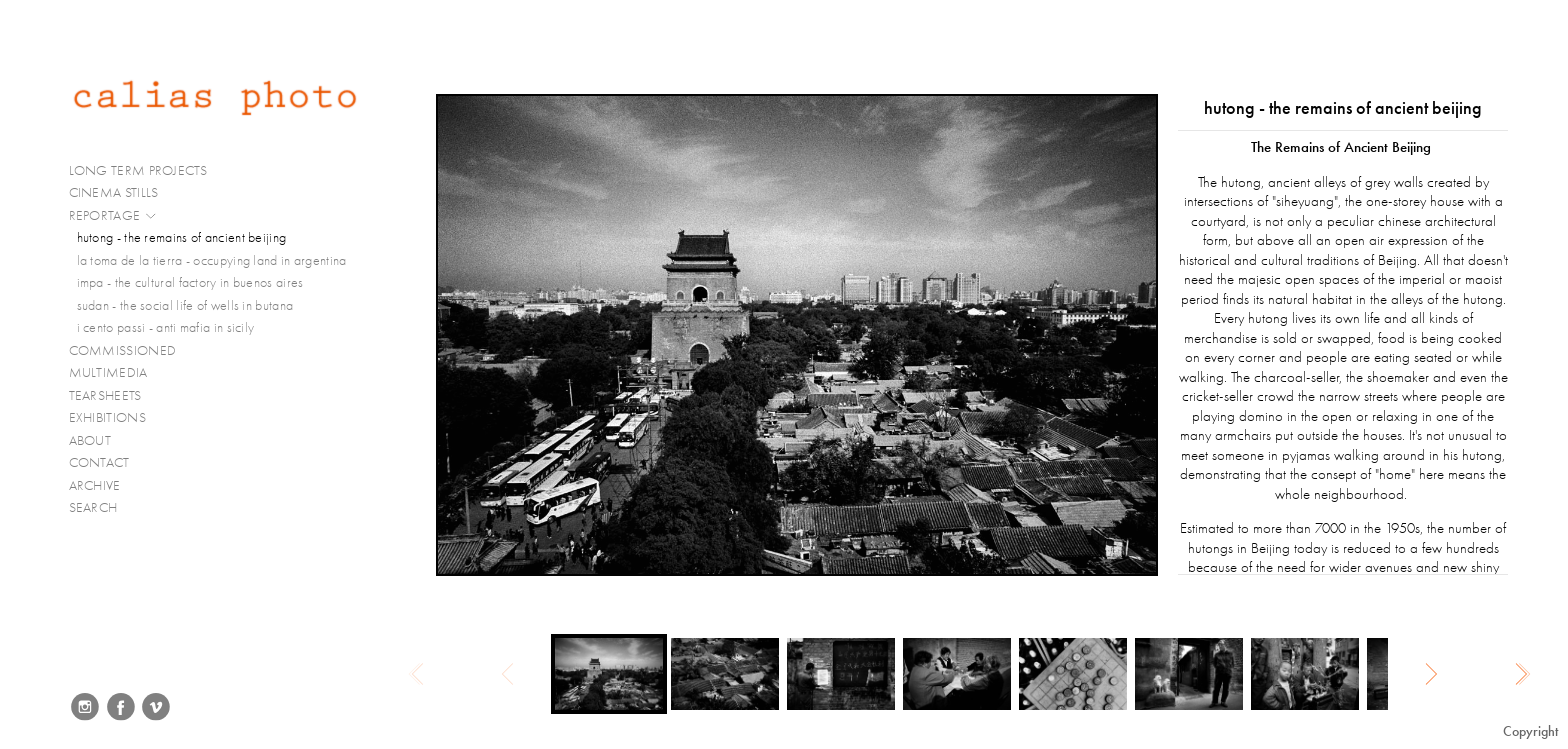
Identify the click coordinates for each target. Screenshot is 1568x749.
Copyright (1530, 731)
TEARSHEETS (105, 395)
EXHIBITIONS (107, 417)
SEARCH (93, 507)
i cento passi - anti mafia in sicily (166, 327)
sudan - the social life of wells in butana (185, 305)
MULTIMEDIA (117, 373)
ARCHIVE (95, 485)
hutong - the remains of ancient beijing (182, 237)
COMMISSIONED (131, 351)
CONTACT (99, 462)
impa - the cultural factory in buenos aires (190, 282)
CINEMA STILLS (122, 193)
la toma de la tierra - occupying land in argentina (212, 260)
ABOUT (90, 440)
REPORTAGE (113, 216)
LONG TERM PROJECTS (146, 171)
